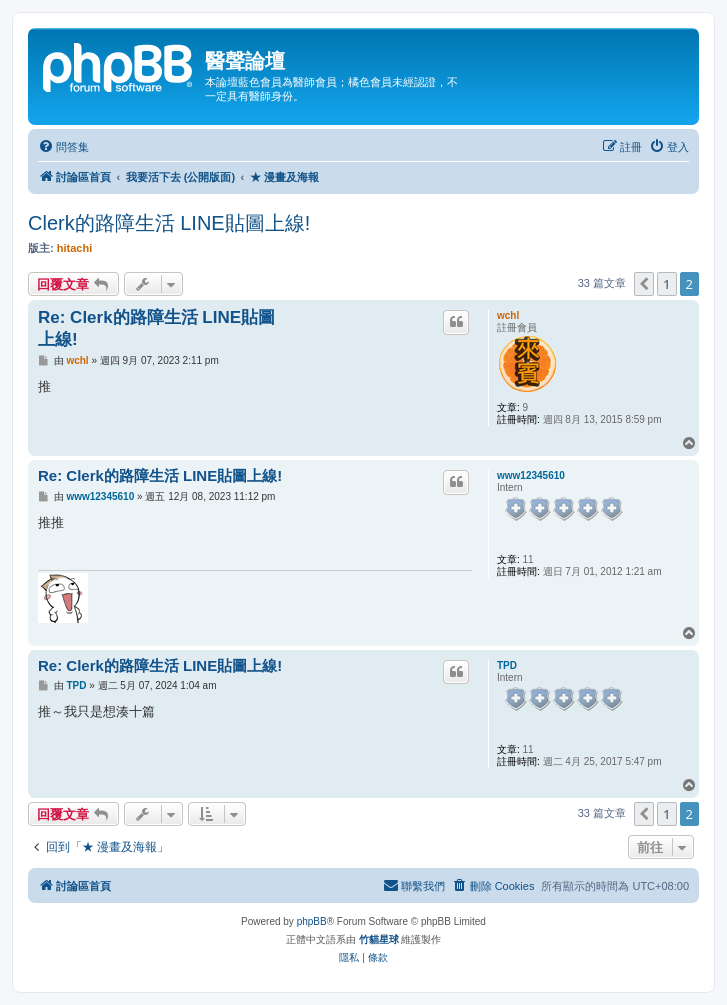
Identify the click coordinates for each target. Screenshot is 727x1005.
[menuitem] (63, 147)
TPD (507, 665)
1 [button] (666, 284)
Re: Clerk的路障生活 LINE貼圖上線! (156, 328)
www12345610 (531, 475)
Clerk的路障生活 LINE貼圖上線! (169, 223)
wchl (508, 315)
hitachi (74, 248)
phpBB (312, 921)
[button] (644, 284)
